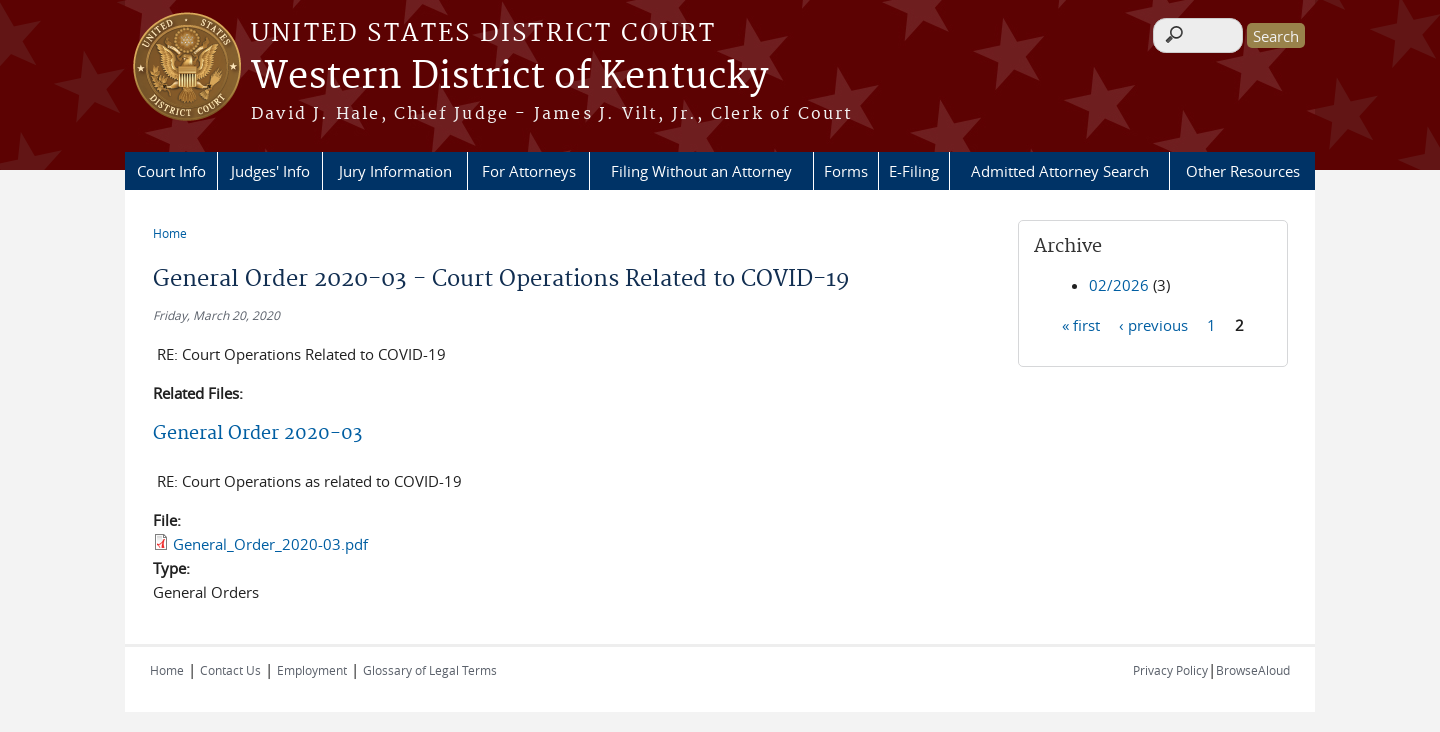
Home (170, 233)
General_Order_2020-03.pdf (270, 544)
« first (1081, 324)
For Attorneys (529, 171)
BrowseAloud (1253, 670)
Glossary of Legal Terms (430, 670)
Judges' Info (270, 171)
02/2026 (1119, 285)
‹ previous (1153, 324)
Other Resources (1243, 171)
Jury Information (395, 171)
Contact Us (230, 670)
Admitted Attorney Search (1060, 171)
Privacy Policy (1170, 670)
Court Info (171, 171)
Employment (312, 670)
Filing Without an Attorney (701, 171)
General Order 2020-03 (257, 433)
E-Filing (914, 171)
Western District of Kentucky (509, 77)
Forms (846, 171)
